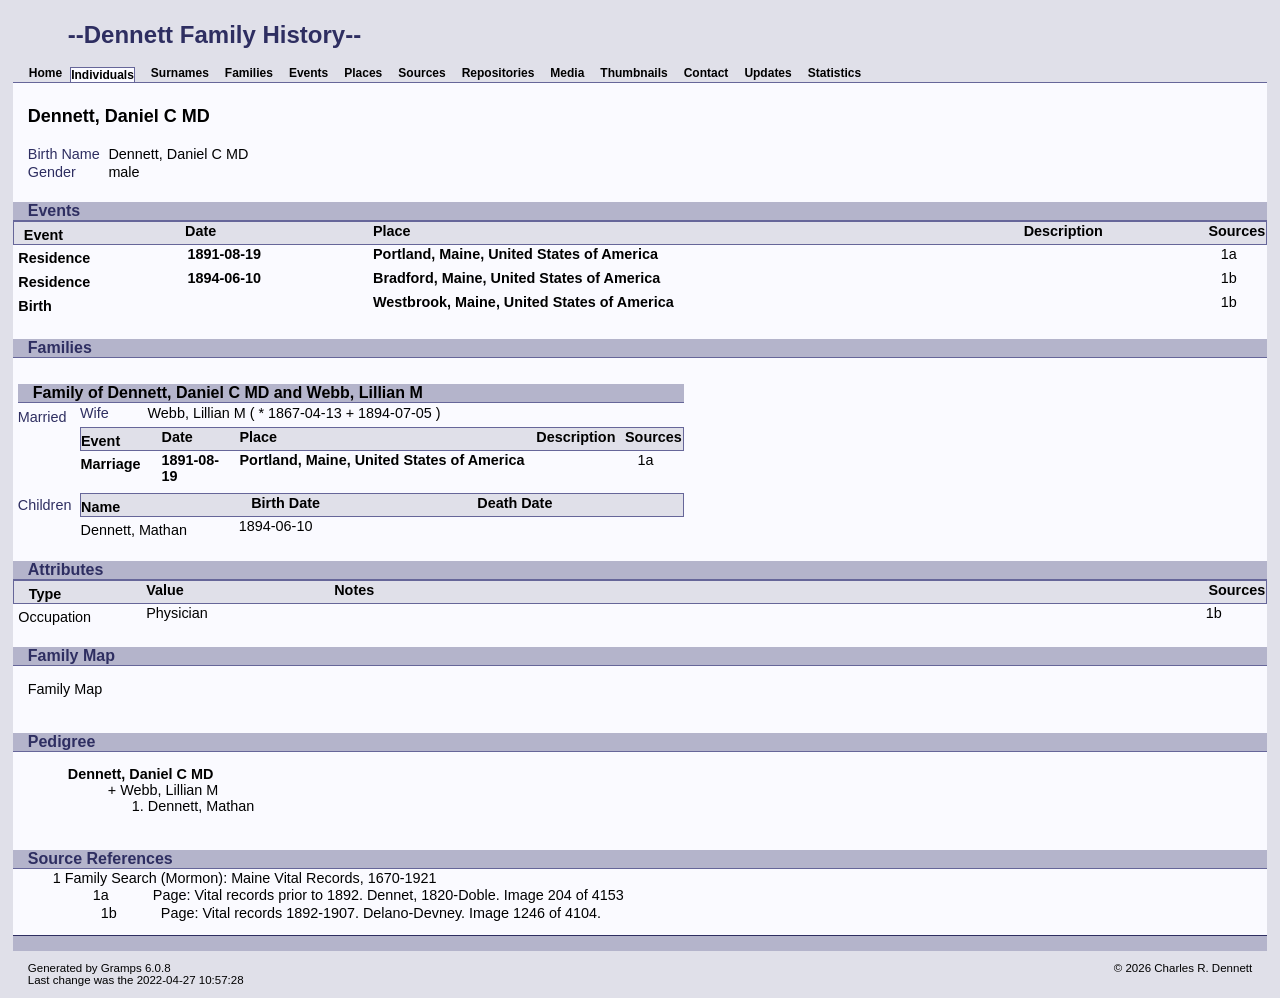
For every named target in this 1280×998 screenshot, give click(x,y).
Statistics (834, 73)
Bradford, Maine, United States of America (516, 278)
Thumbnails (633, 73)
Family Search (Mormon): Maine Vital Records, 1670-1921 (251, 878)
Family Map (65, 689)
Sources (421, 73)
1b (1229, 278)
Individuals (102, 75)
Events (308, 73)
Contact (706, 73)
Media (567, 73)
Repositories (498, 73)
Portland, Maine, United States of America (515, 254)
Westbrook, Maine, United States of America (523, 302)
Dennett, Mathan (133, 530)
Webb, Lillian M (197, 413)
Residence (54, 258)
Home (45, 73)
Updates (767, 73)
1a (1229, 254)
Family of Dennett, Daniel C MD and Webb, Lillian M (228, 392)
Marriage (110, 464)
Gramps (121, 968)
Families (249, 73)
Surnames (180, 73)
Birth (35, 306)
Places (363, 73)
